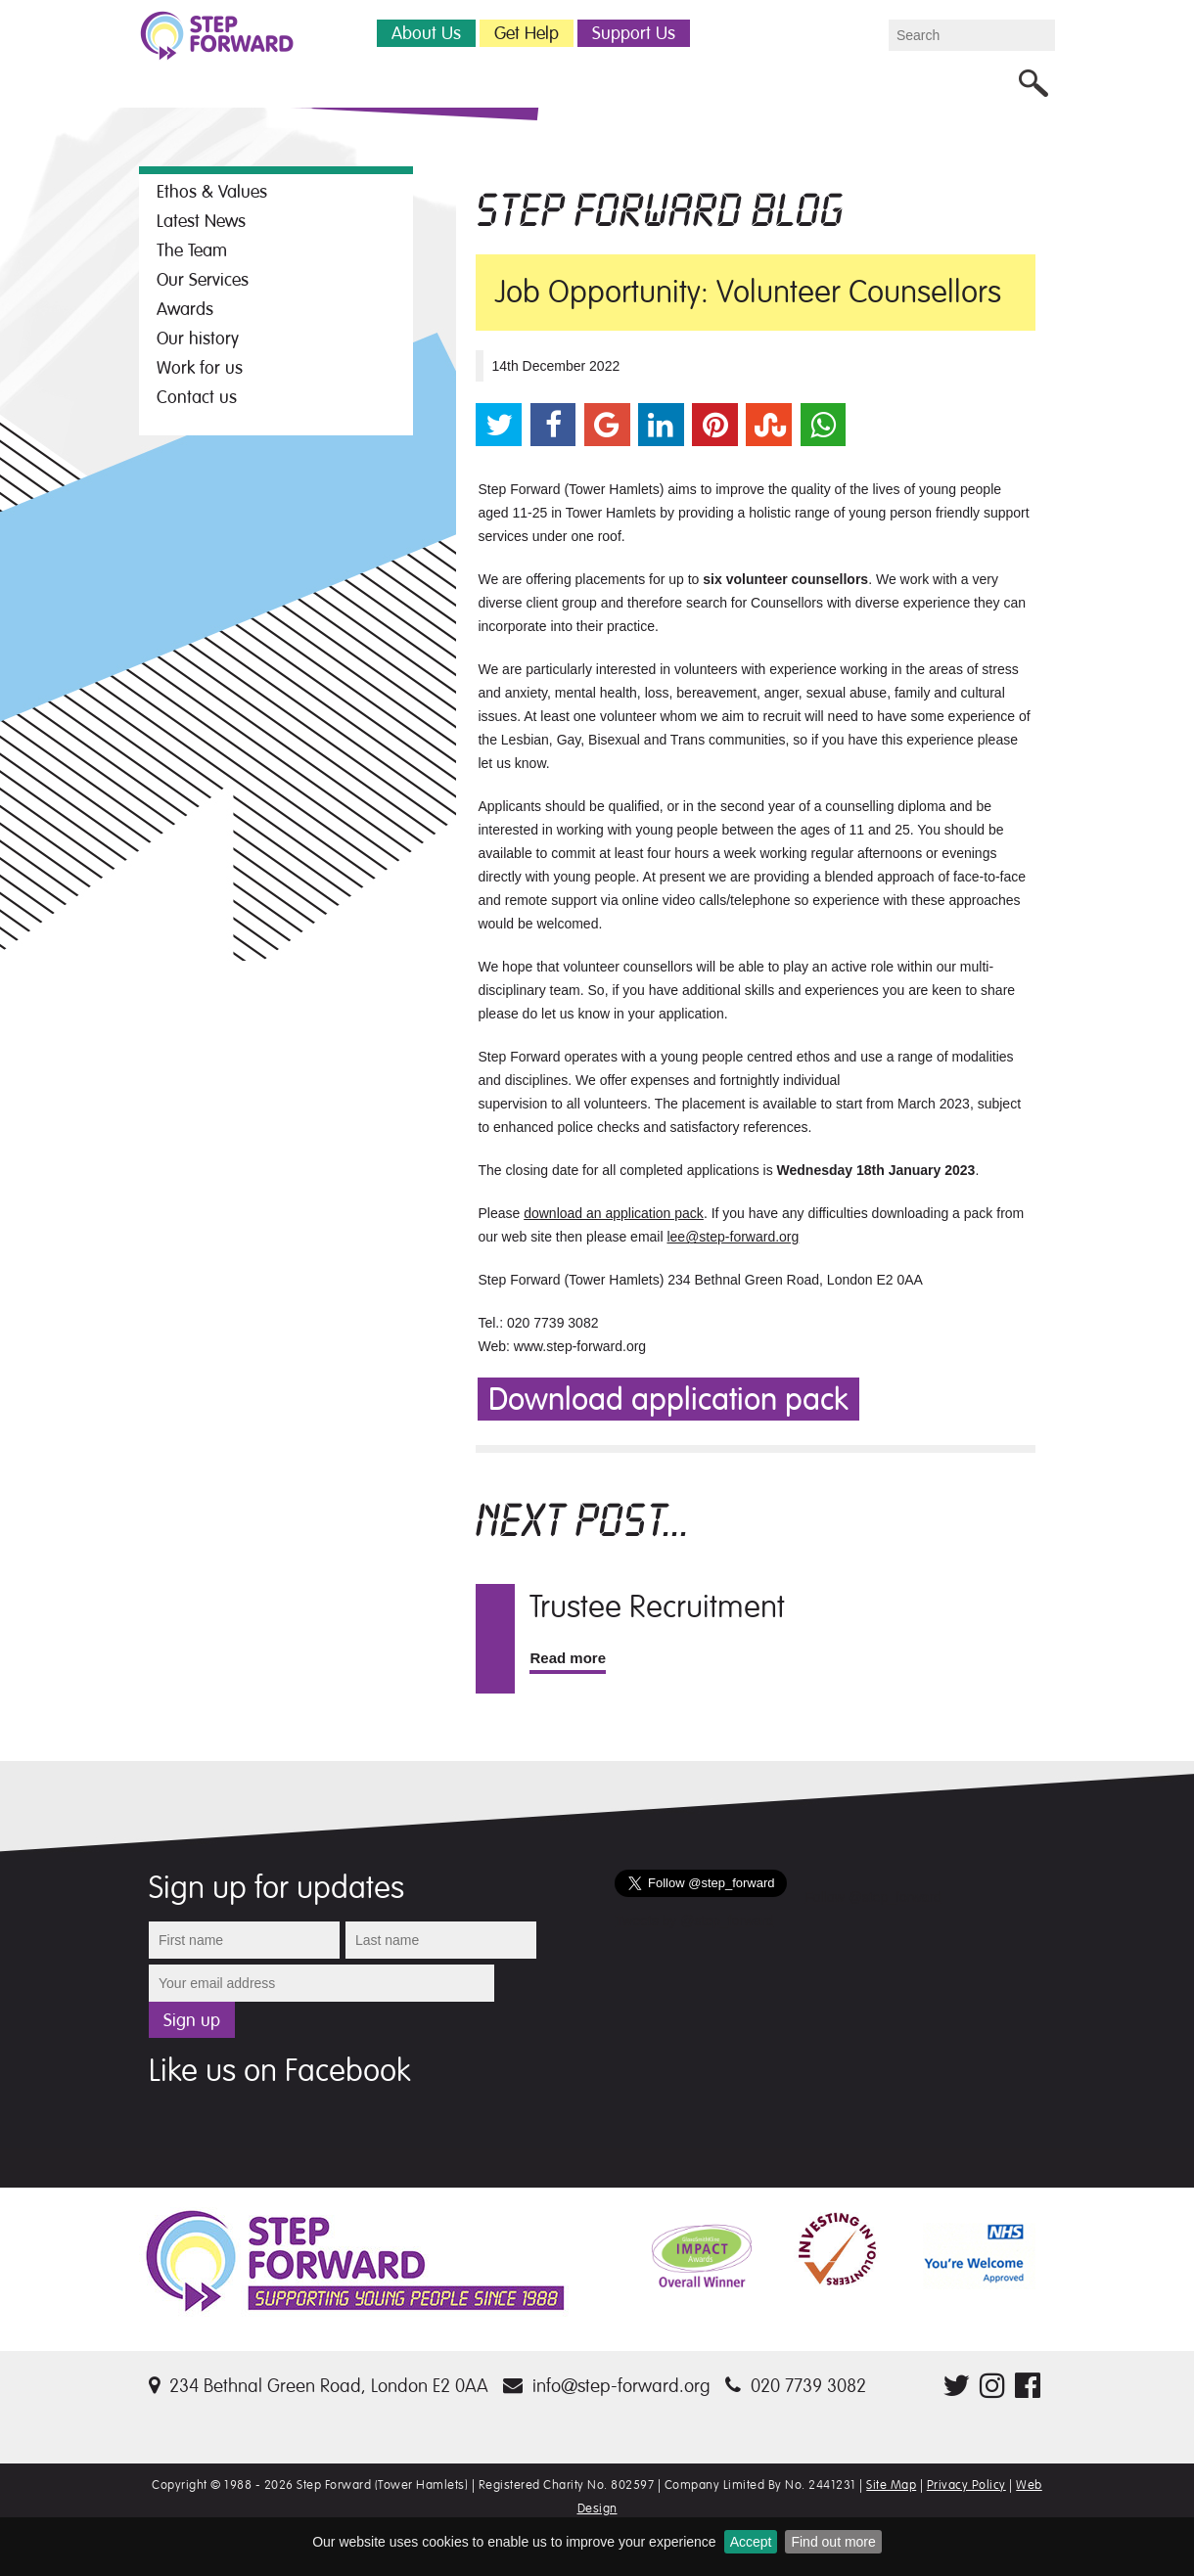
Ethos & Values (212, 192)
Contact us (197, 397)
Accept (751, 2542)
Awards (185, 309)
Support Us (633, 33)
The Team (192, 250)
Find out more (833, 2542)
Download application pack (668, 1399)
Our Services (203, 280)
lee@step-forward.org (732, 1236)
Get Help (526, 33)
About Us (426, 33)
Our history (198, 338)
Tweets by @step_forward (694, 1920)
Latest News (201, 221)
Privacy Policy (966, 2485)
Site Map (891, 2485)
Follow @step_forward (872, 1897)
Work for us (200, 368)
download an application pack (614, 1213)
